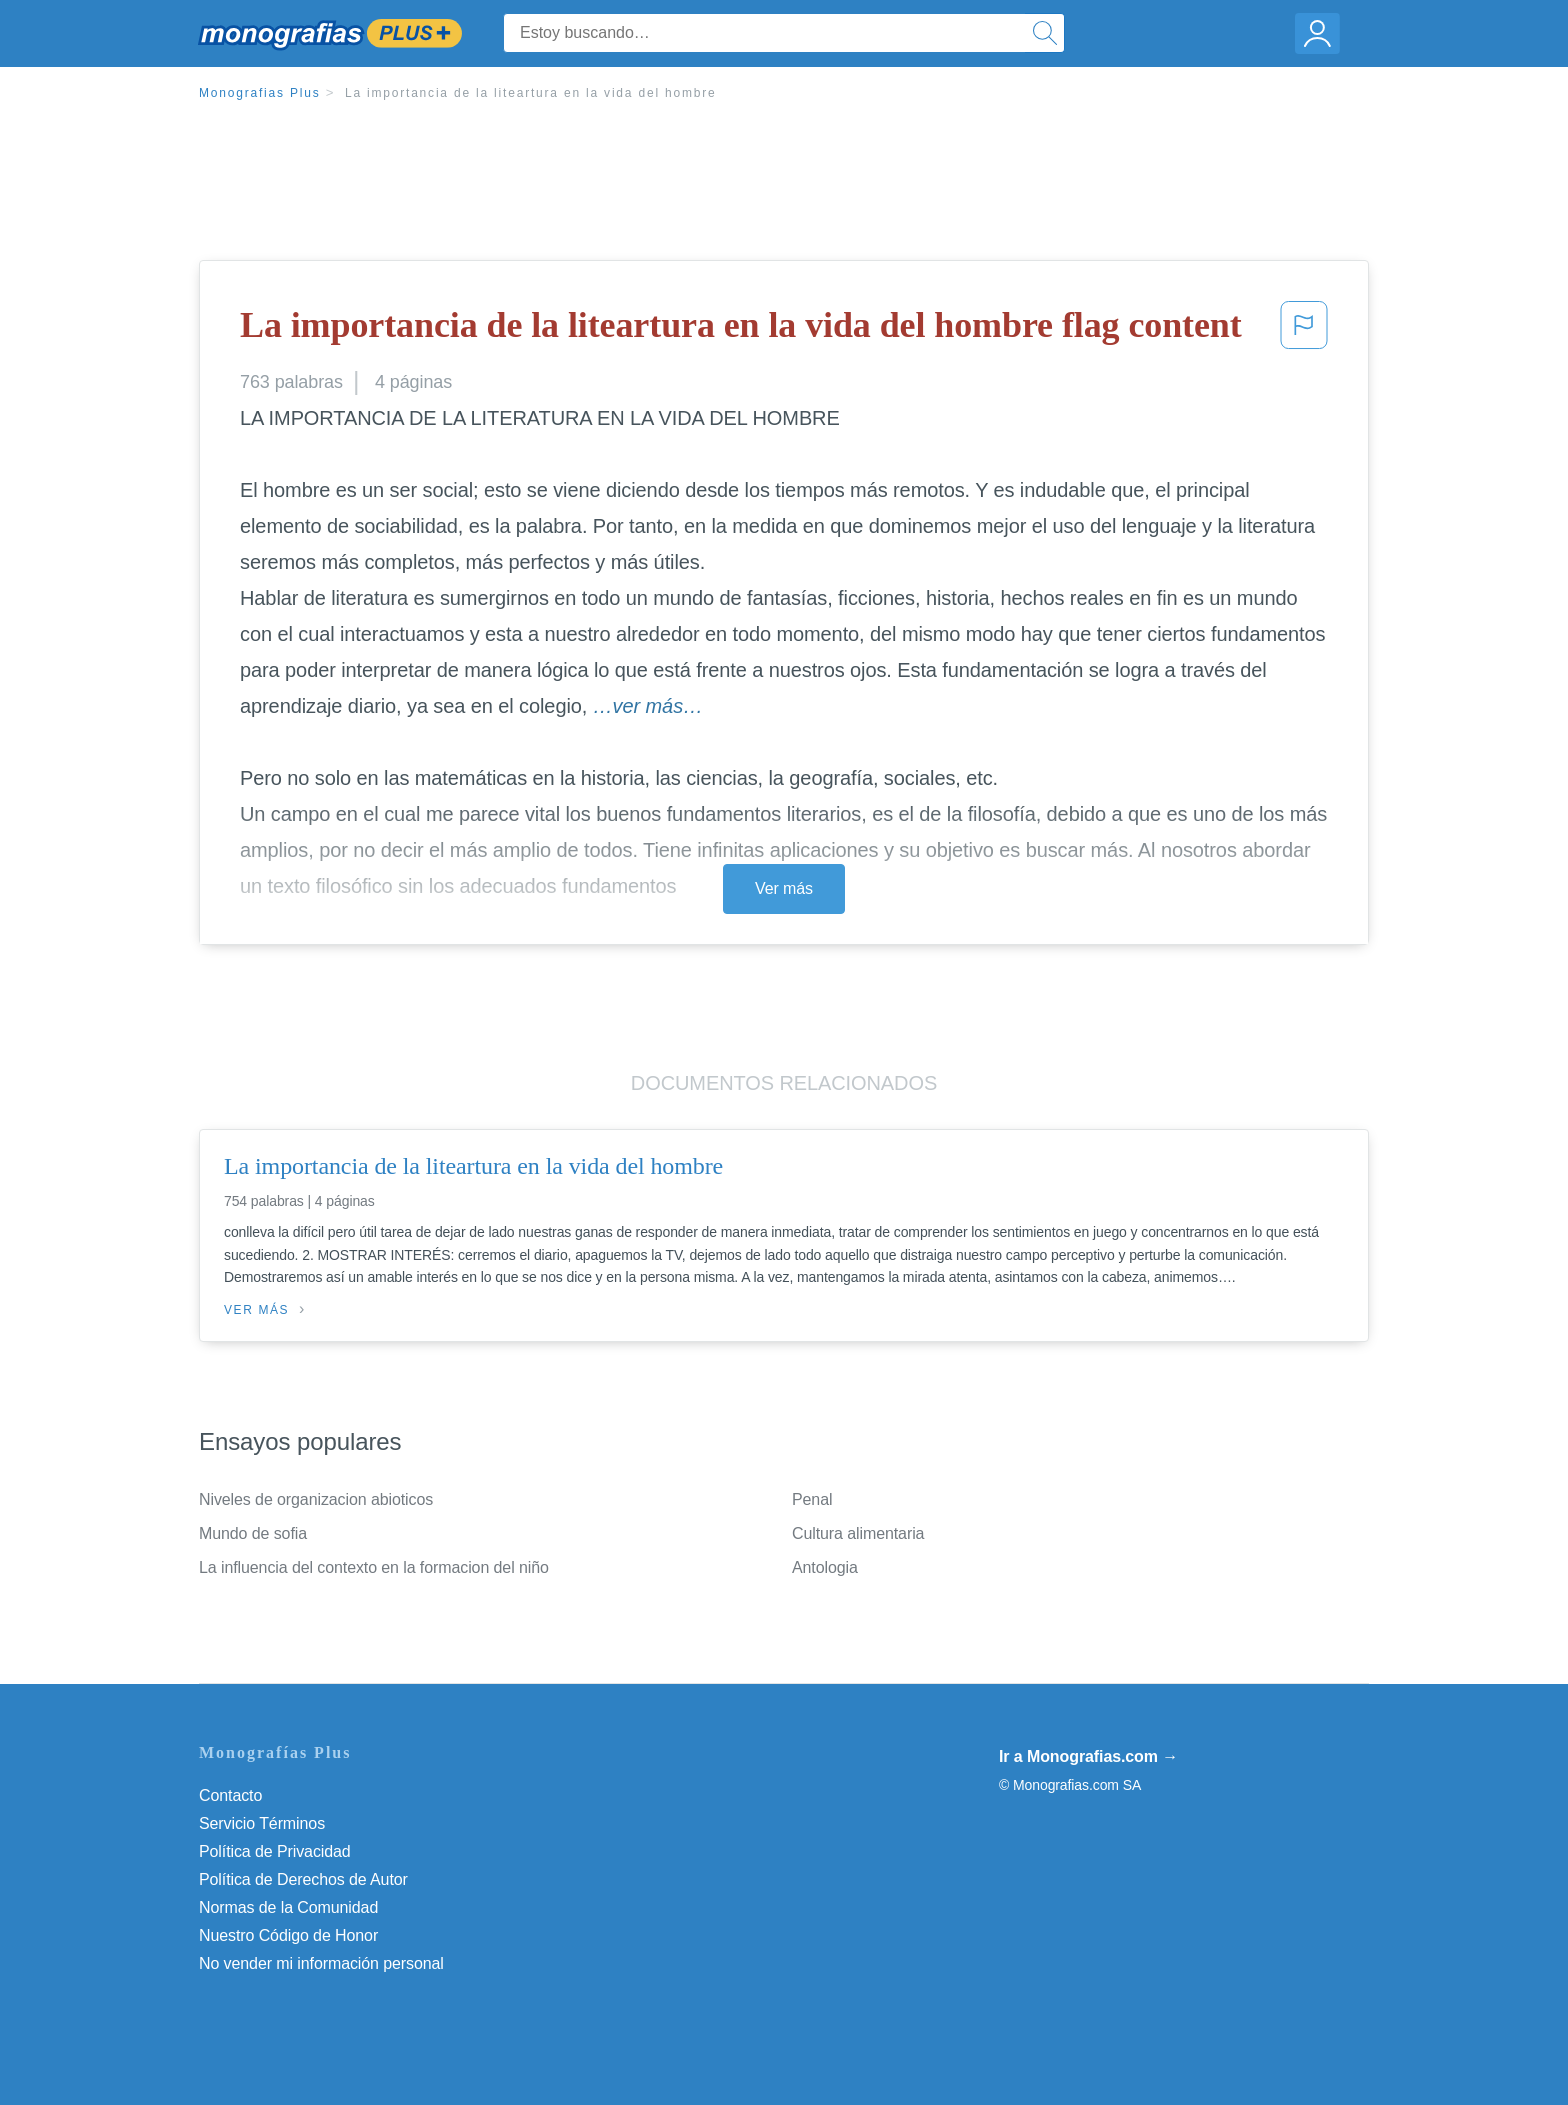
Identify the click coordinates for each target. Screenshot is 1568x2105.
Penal (812, 1499)
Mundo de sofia (253, 1533)
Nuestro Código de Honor (288, 1935)
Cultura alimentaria (858, 1533)
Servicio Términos (262, 1823)
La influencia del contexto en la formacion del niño (374, 1567)
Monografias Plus (260, 93)
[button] (1304, 331)
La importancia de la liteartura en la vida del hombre (531, 93)
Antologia (825, 1567)
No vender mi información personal (321, 1963)
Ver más (784, 888)
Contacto (230, 1795)
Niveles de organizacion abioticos (316, 1499)
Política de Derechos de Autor (303, 1879)
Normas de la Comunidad (288, 1907)
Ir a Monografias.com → (1088, 1756)
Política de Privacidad (275, 1851)
